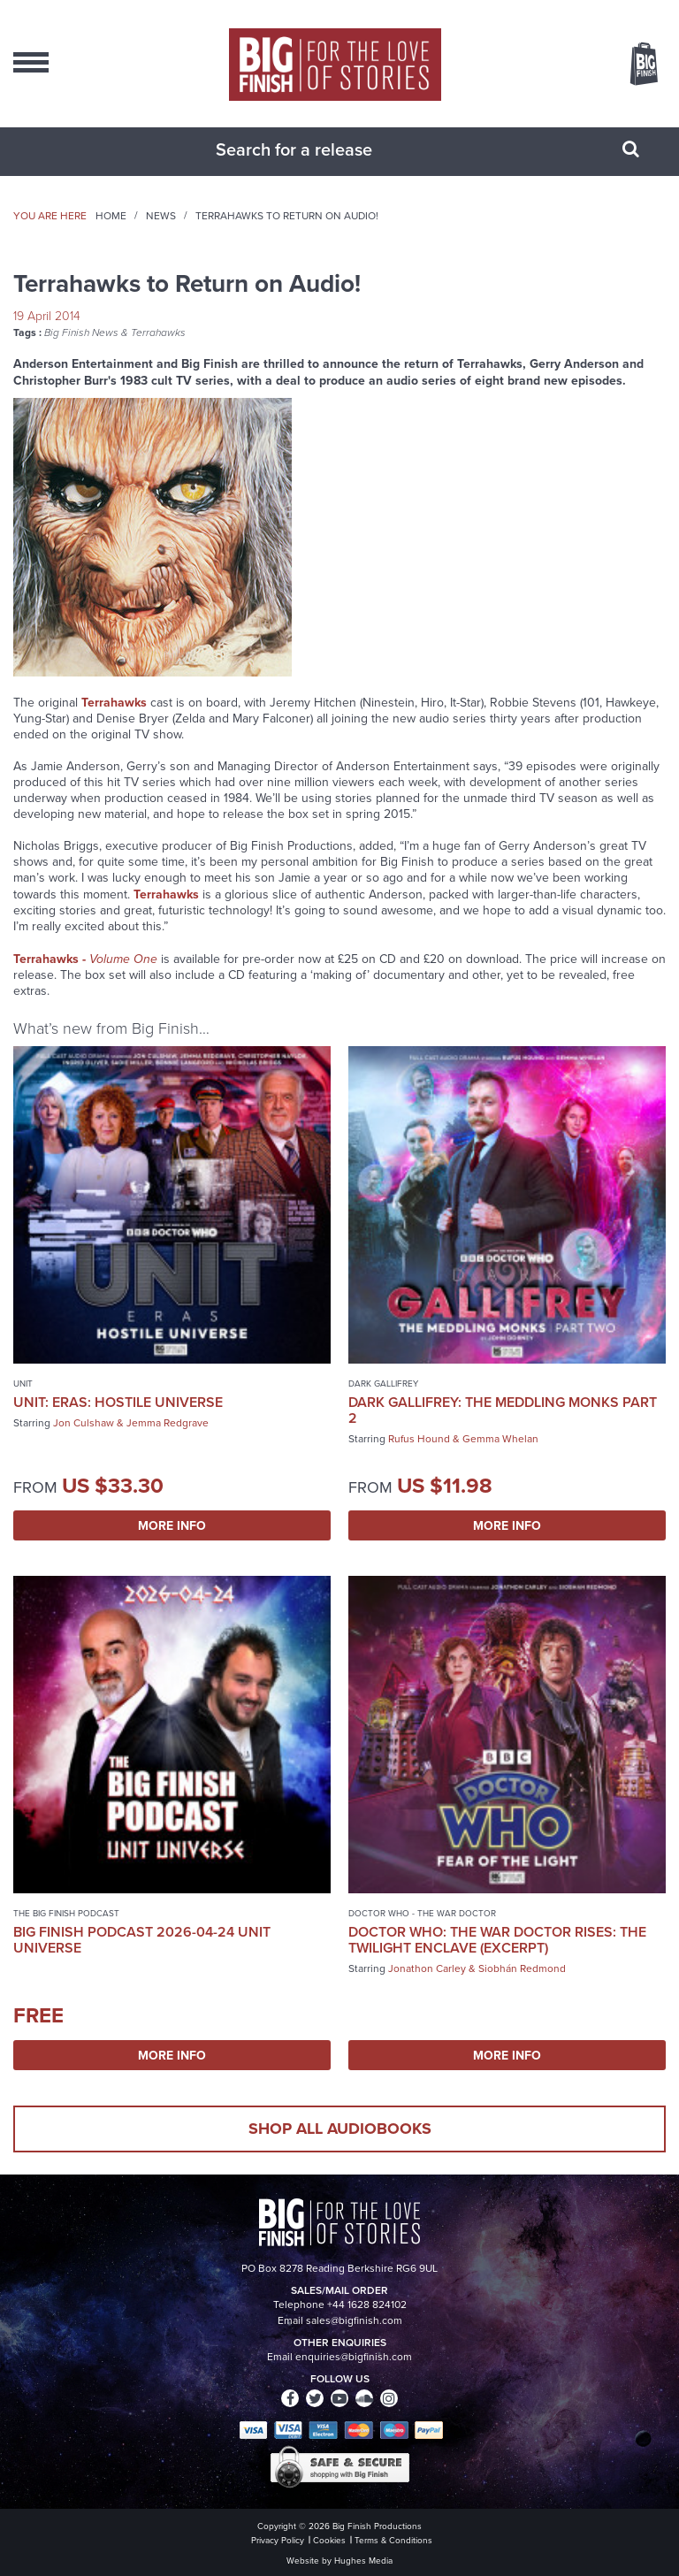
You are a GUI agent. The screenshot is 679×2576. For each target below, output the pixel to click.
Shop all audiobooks (339, 2128)
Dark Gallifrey (383, 1383)
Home (110, 216)
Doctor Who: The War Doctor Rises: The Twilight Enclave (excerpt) (497, 1940)
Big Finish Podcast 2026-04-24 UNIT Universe (142, 1940)
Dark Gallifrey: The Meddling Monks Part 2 (502, 1410)
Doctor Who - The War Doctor (422, 1913)
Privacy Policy (277, 2540)
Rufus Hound (419, 1439)
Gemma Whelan (500, 1439)
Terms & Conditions (393, 2540)
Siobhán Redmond (522, 1968)
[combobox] (317, 149)
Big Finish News (81, 332)
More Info (172, 1525)
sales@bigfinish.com (354, 2320)
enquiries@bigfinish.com (353, 2357)
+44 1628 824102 (367, 2304)
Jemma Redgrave (167, 1423)
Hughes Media (363, 2560)
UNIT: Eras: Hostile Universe (118, 1402)
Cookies (329, 2540)
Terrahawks (158, 332)
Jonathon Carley (427, 1968)
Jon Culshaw (83, 1423)
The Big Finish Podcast (66, 1913)
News (161, 216)
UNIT (23, 1383)
